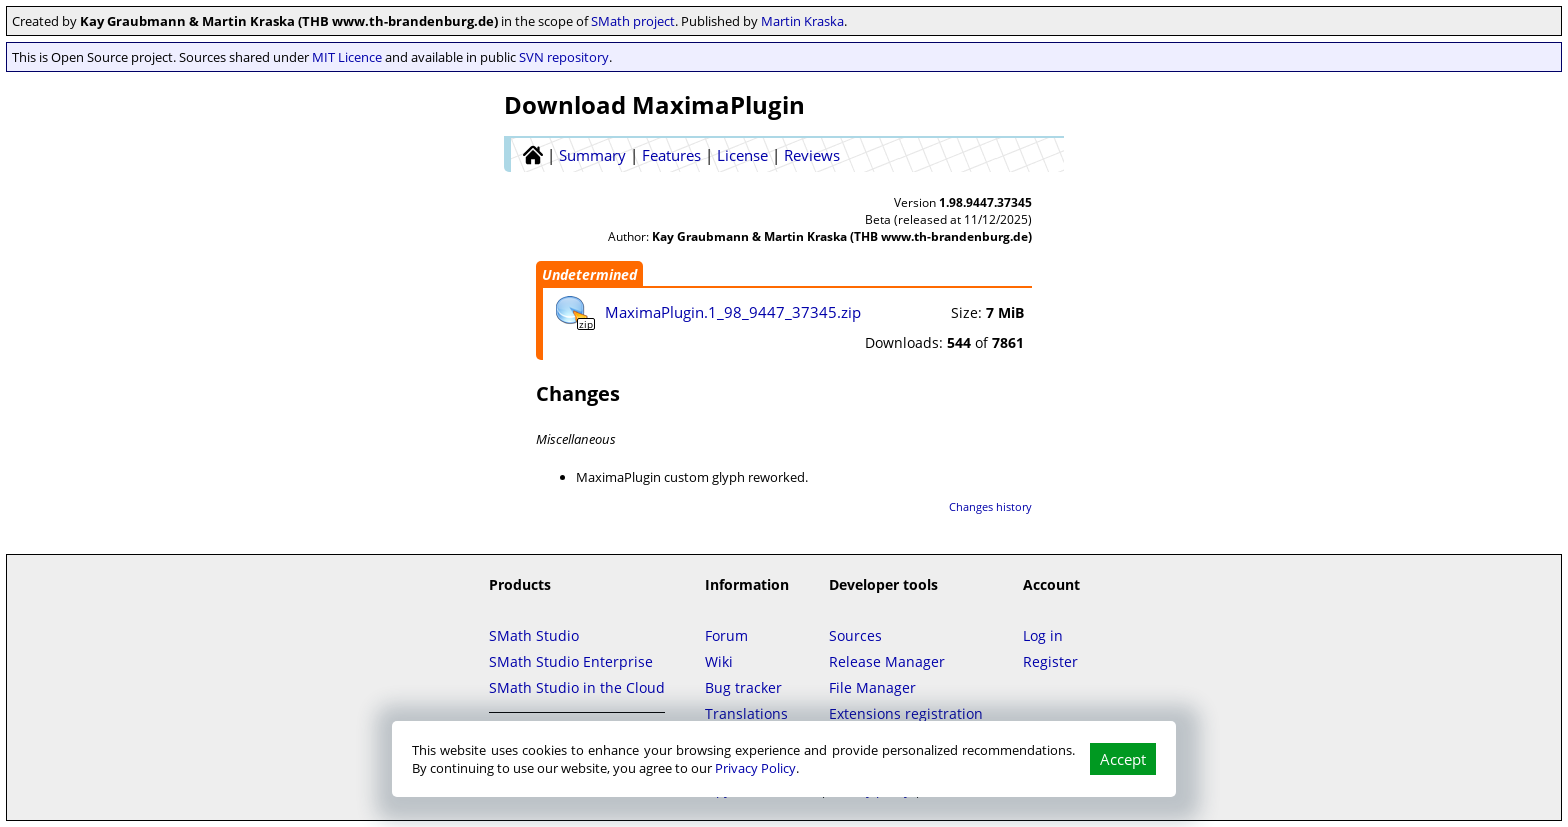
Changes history (990, 506)
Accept (1123, 759)
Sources (855, 635)
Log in (1043, 635)
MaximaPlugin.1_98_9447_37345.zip (733, 312)
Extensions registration (906, 713)
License (742, 155)
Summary (592, 155)
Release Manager (887, 661)
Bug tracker (743, 687)
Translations (746, 713)
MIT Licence (347, 57)
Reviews (812, 155)
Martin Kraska (802, 21)
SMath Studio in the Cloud (577, 687)
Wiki (719, 661)
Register (1050, 661)
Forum (726, 635)
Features (671, 155)
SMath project (633, 21)
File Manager (872, 687)
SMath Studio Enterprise (571, 661)
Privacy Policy (755, 768)
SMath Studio (534, 635)
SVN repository (564, 57)
